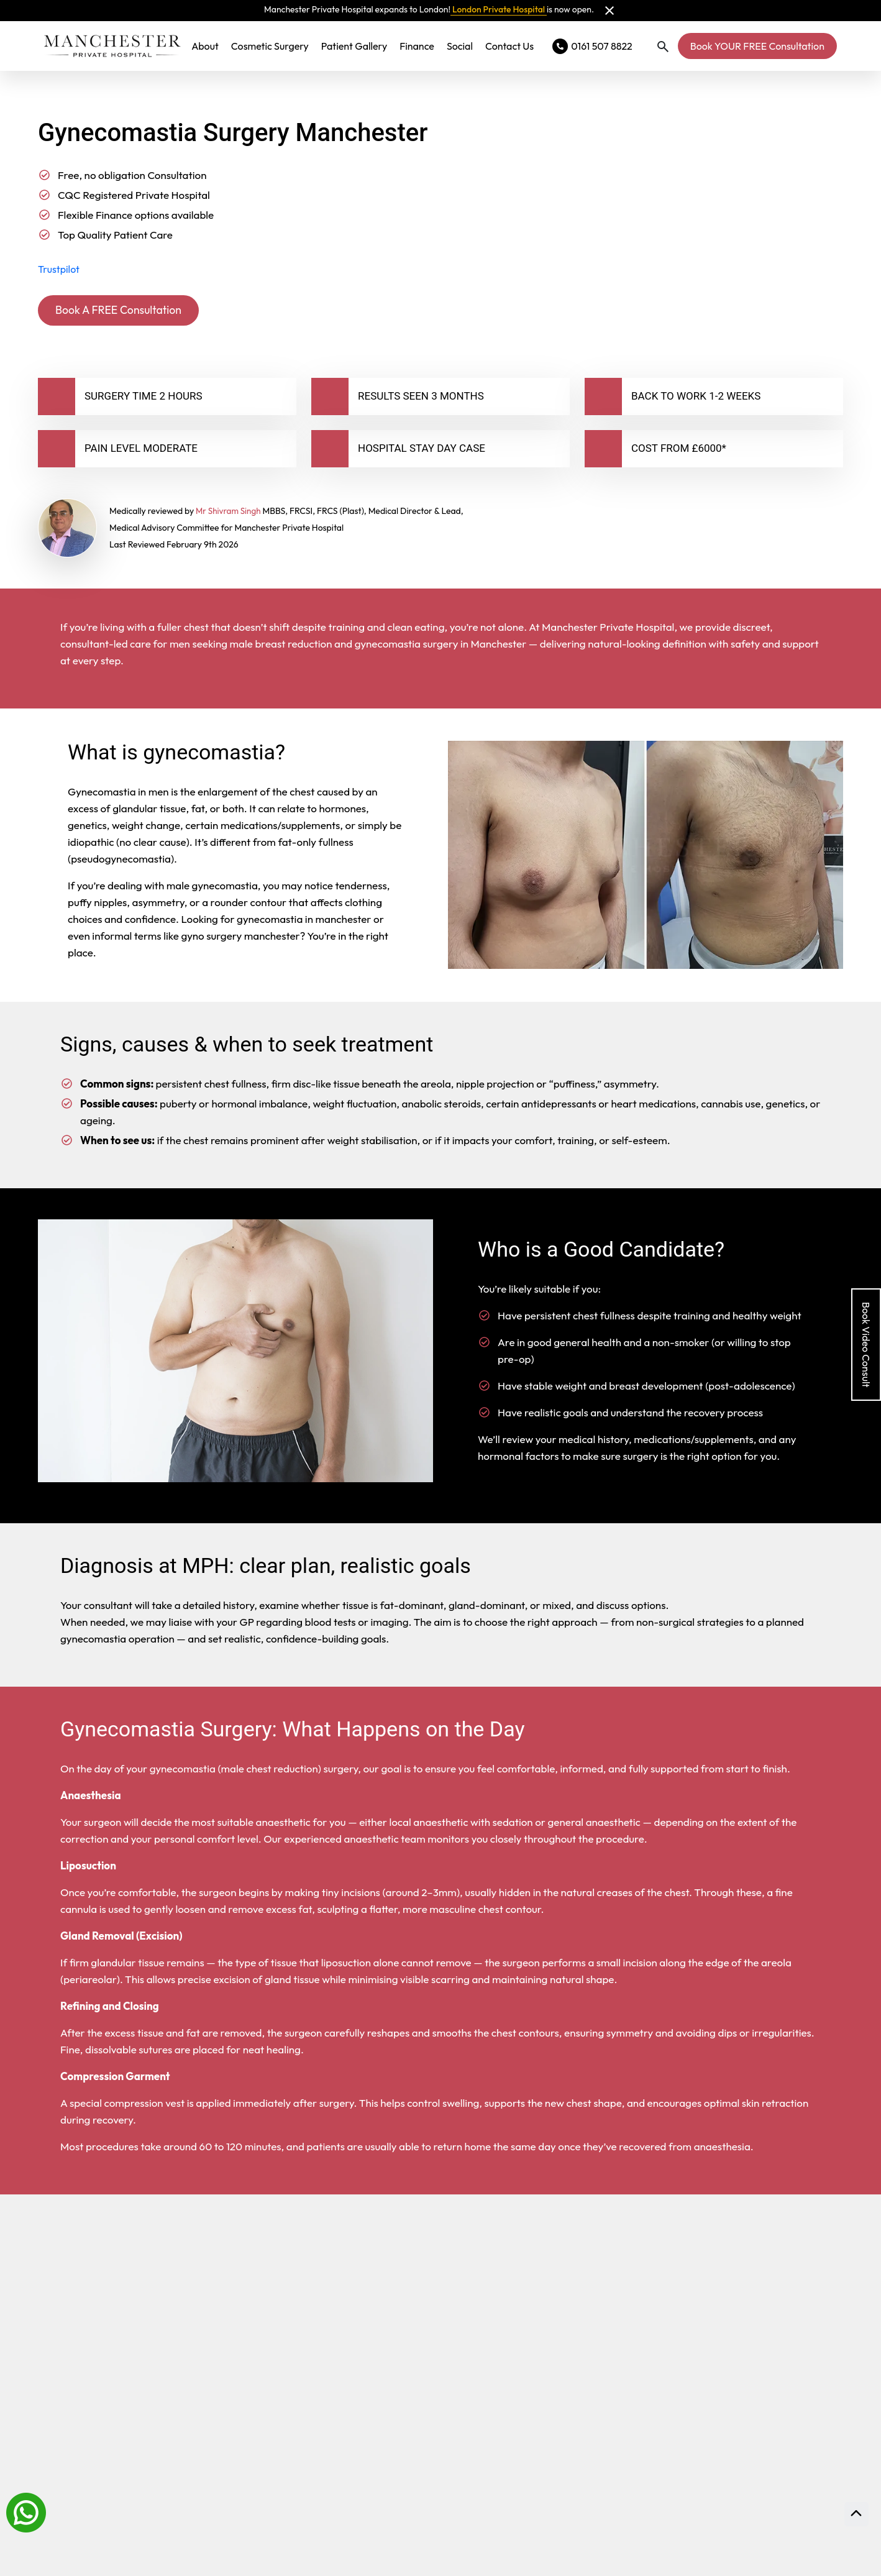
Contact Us (509, 46)
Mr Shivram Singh (229, 512)
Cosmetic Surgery (270, 46)
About (205, 46)
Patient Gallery (354, 46)
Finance (416, 46)
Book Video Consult (866, 1344)
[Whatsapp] (26, 2511)
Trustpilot (59, 269)
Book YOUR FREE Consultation (757, 46)
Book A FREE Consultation (126, 311)
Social (460, 46)
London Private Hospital (498, 9)
